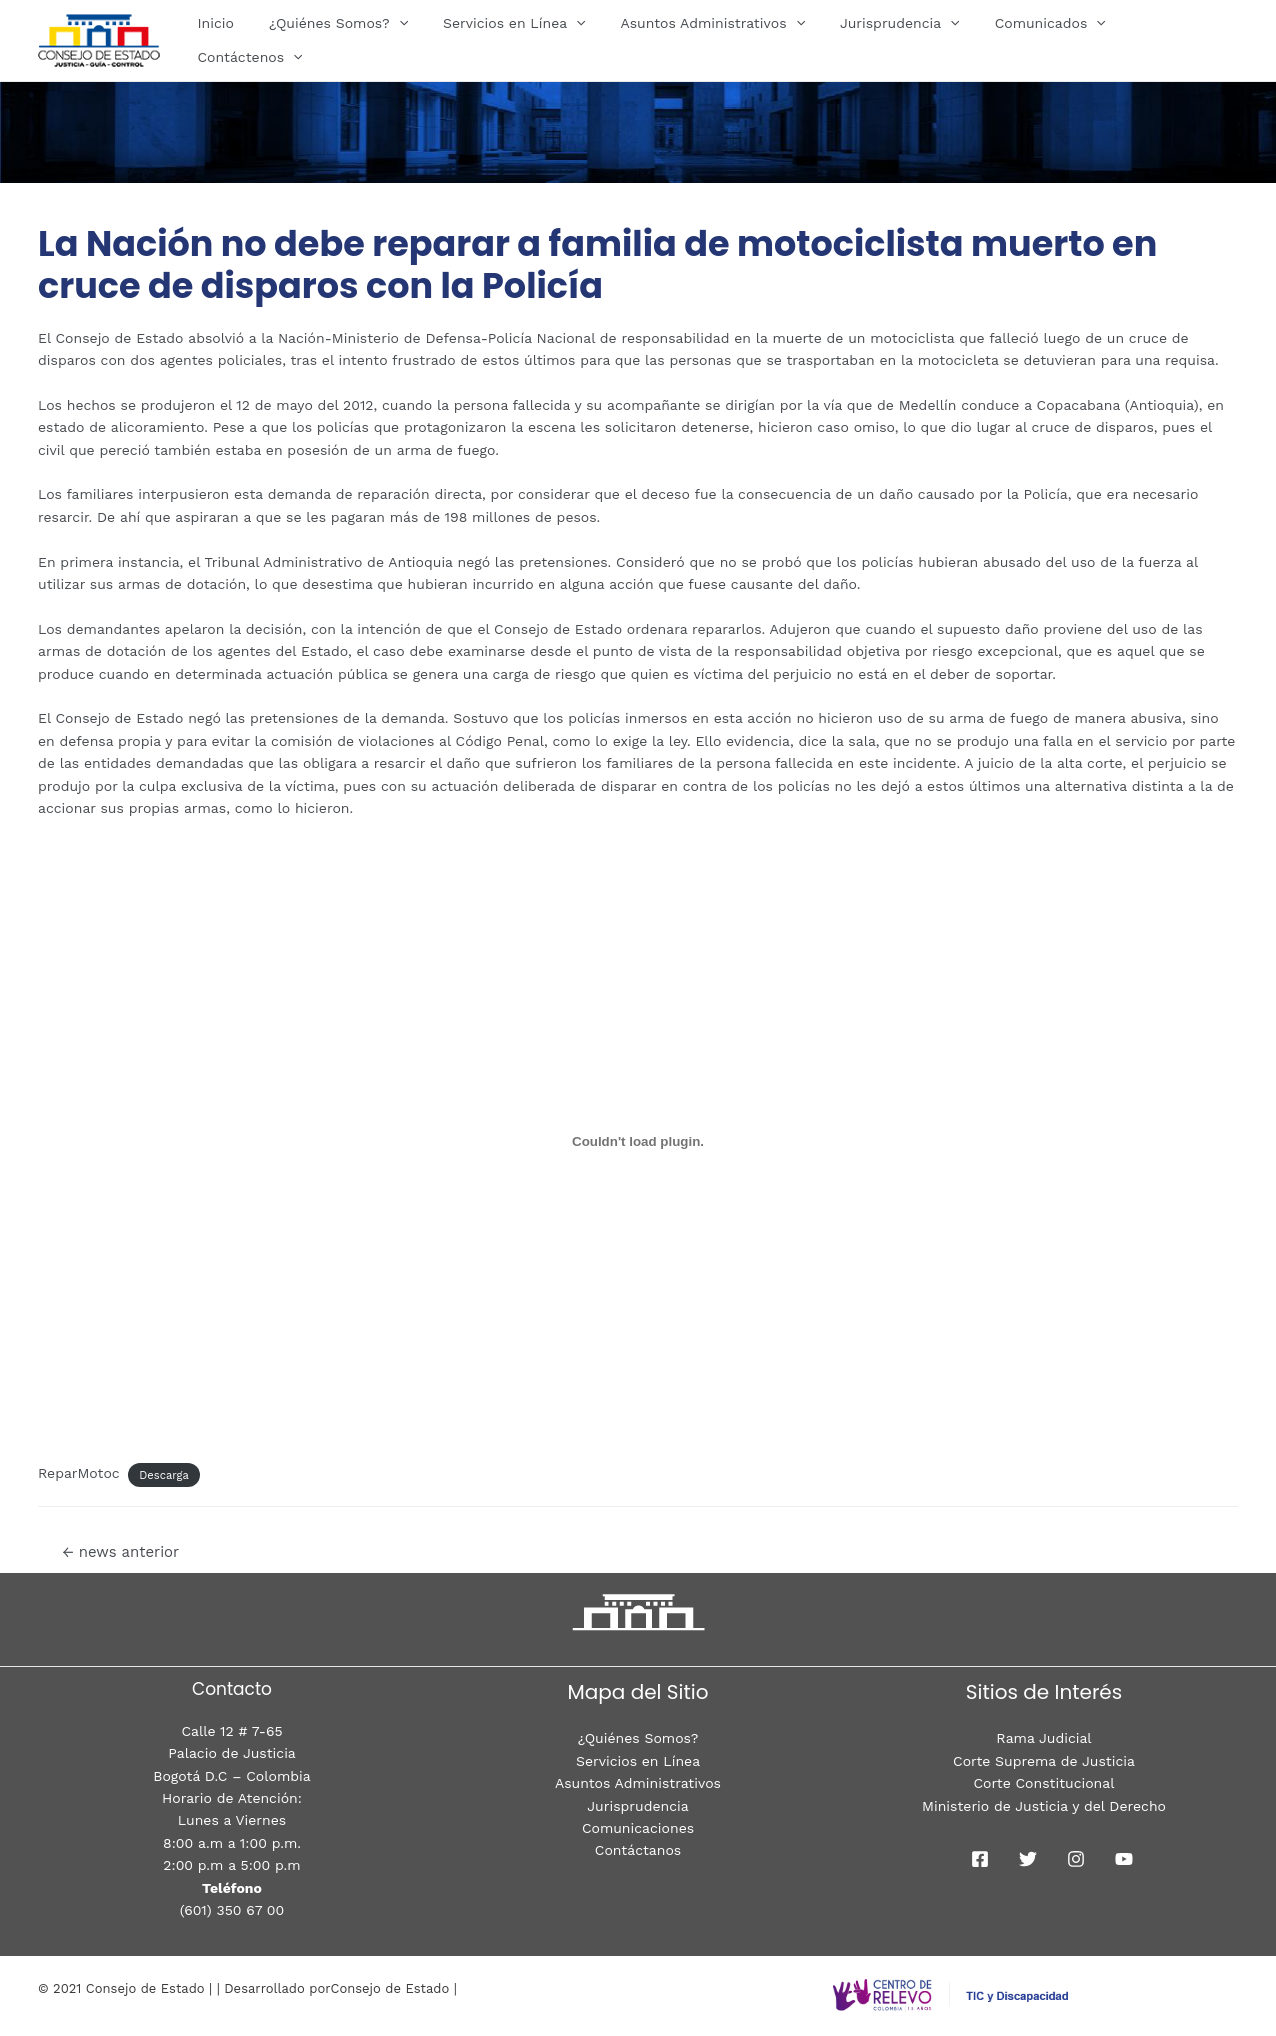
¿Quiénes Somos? (351, 40)
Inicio (236, 40)
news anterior (120, 1552)
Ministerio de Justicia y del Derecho (1044, 1806)
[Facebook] (980, 1859)
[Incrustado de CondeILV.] (638, 1142)
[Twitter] (1028, 1859)
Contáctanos (638, 1850)
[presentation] (412, 40)
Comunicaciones (638, 1828)
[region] (638, 111)
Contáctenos (1171, 40)
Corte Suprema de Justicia (1044, 1761)
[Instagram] (1076, 1859)
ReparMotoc (79, 1473)
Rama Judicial (1043, 1738)
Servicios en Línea (520, 40)
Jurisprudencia (892, 40)
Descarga (164, 1474)
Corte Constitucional (1044, 1783)
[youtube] (1124, 1859)
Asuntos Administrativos (712, 40)
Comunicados (1035, 40)
